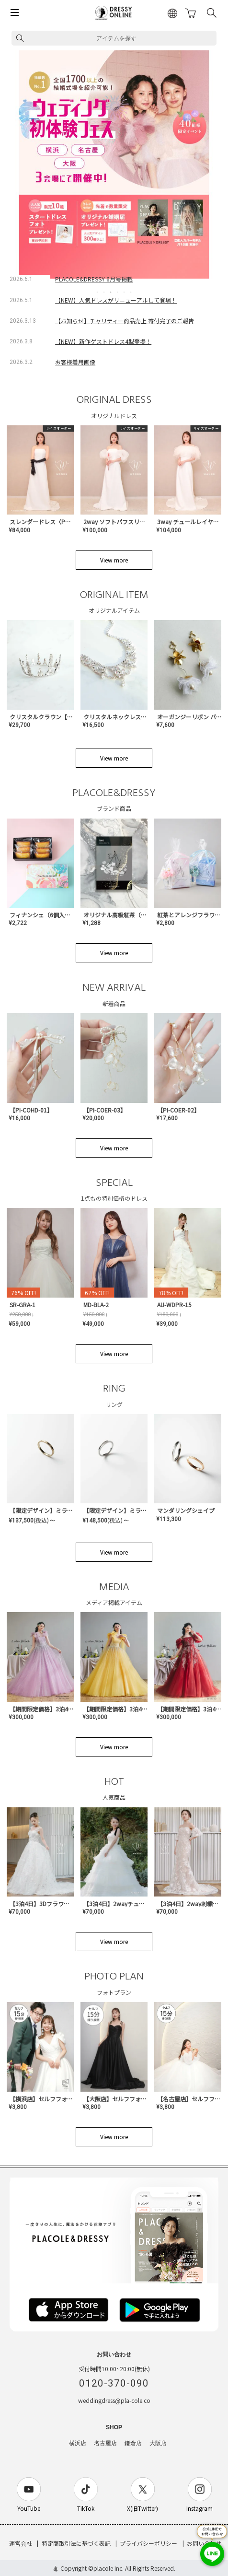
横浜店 (77, 2443)
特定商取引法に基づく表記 (76, 2543)
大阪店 (158, 2443)
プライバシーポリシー (148, 2543)
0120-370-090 (114, 2383)
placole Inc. (108, 2568)
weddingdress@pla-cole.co (114, 2400)
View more (114, 560)
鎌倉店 (133, 2443)
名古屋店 (105, 2443)
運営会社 (20, 2543)
